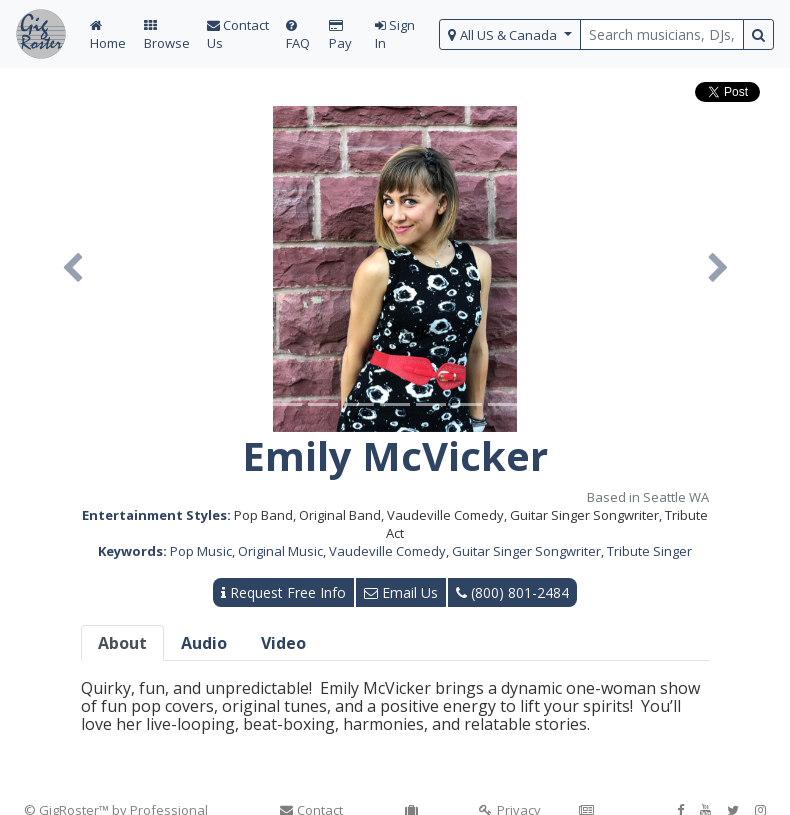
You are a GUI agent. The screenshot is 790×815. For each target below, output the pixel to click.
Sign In (395, 34)
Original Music (280, 551)
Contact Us (238, 34)
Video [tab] (283, 643)
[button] (72, 269)
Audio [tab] (204, 643)
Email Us (401, 592)
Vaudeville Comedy (387, 551)
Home (108, 35)
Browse (167, 35)
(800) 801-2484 (512, 592)
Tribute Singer (649, 551)
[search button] (758, 34)
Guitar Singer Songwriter (526, 551)
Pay (340, 35)
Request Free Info (283, 592)
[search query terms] (662, 34)
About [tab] (122, 643)
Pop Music (201, 551)
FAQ (298, 35)
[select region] (510, 34)
